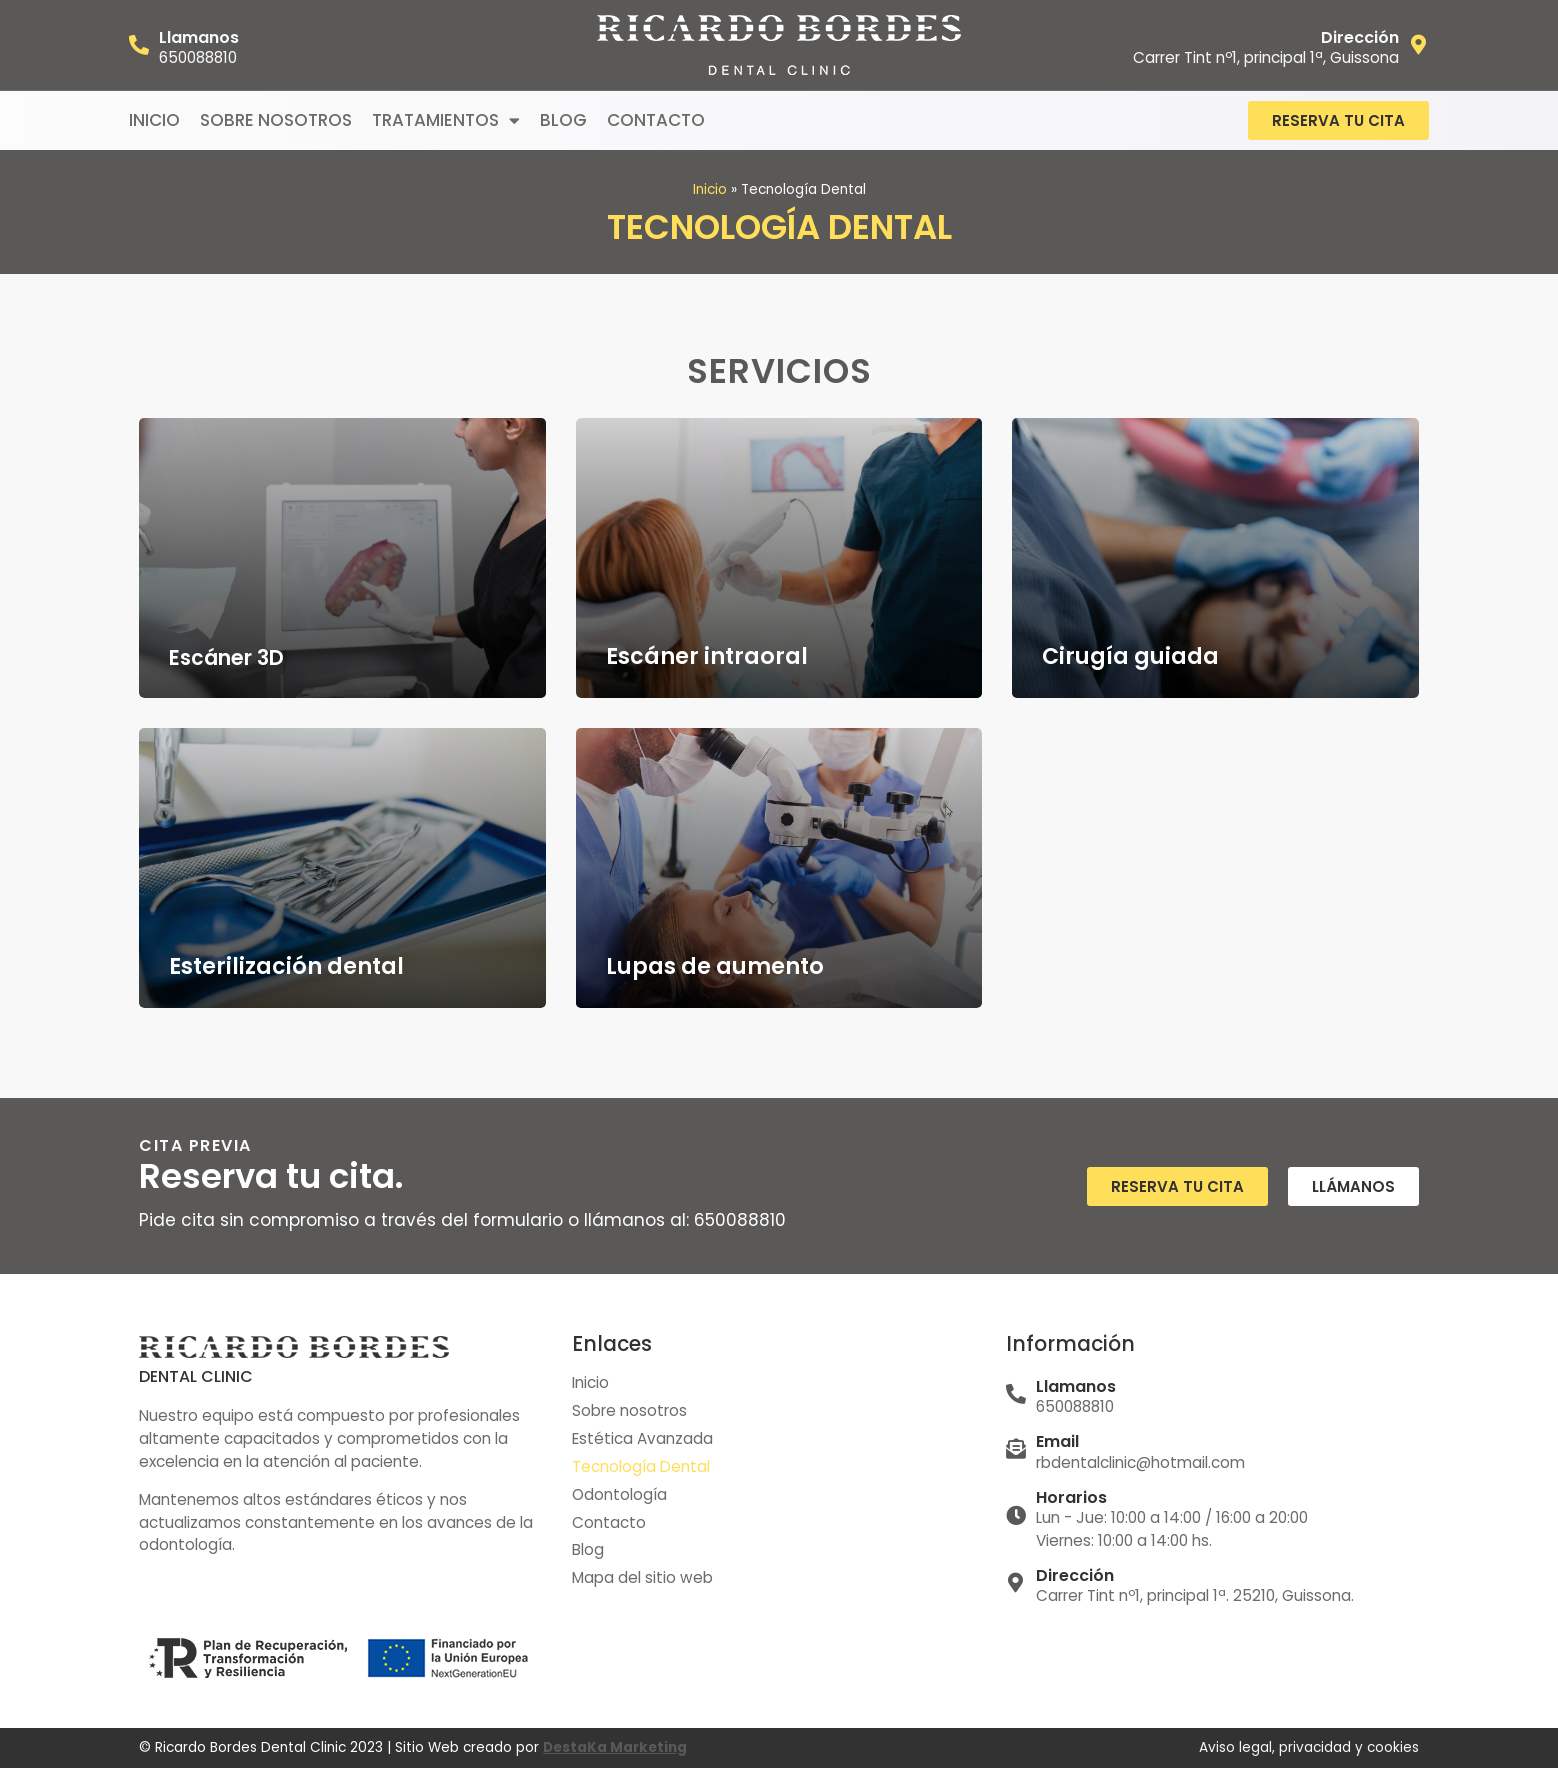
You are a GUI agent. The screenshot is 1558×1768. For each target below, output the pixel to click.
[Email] (1016, 1449)
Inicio (154, 120)
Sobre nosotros (276, 120)
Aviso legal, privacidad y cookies (1309, 1747)
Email (1057, 1441)
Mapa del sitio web (642, 1578)
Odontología (619, 1494)
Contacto (656, 120)
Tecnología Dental (641, 1466)
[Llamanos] (139, 45)
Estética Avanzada (642, 1438)
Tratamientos (446, 120)
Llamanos (199, 37)
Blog (563, 120)
